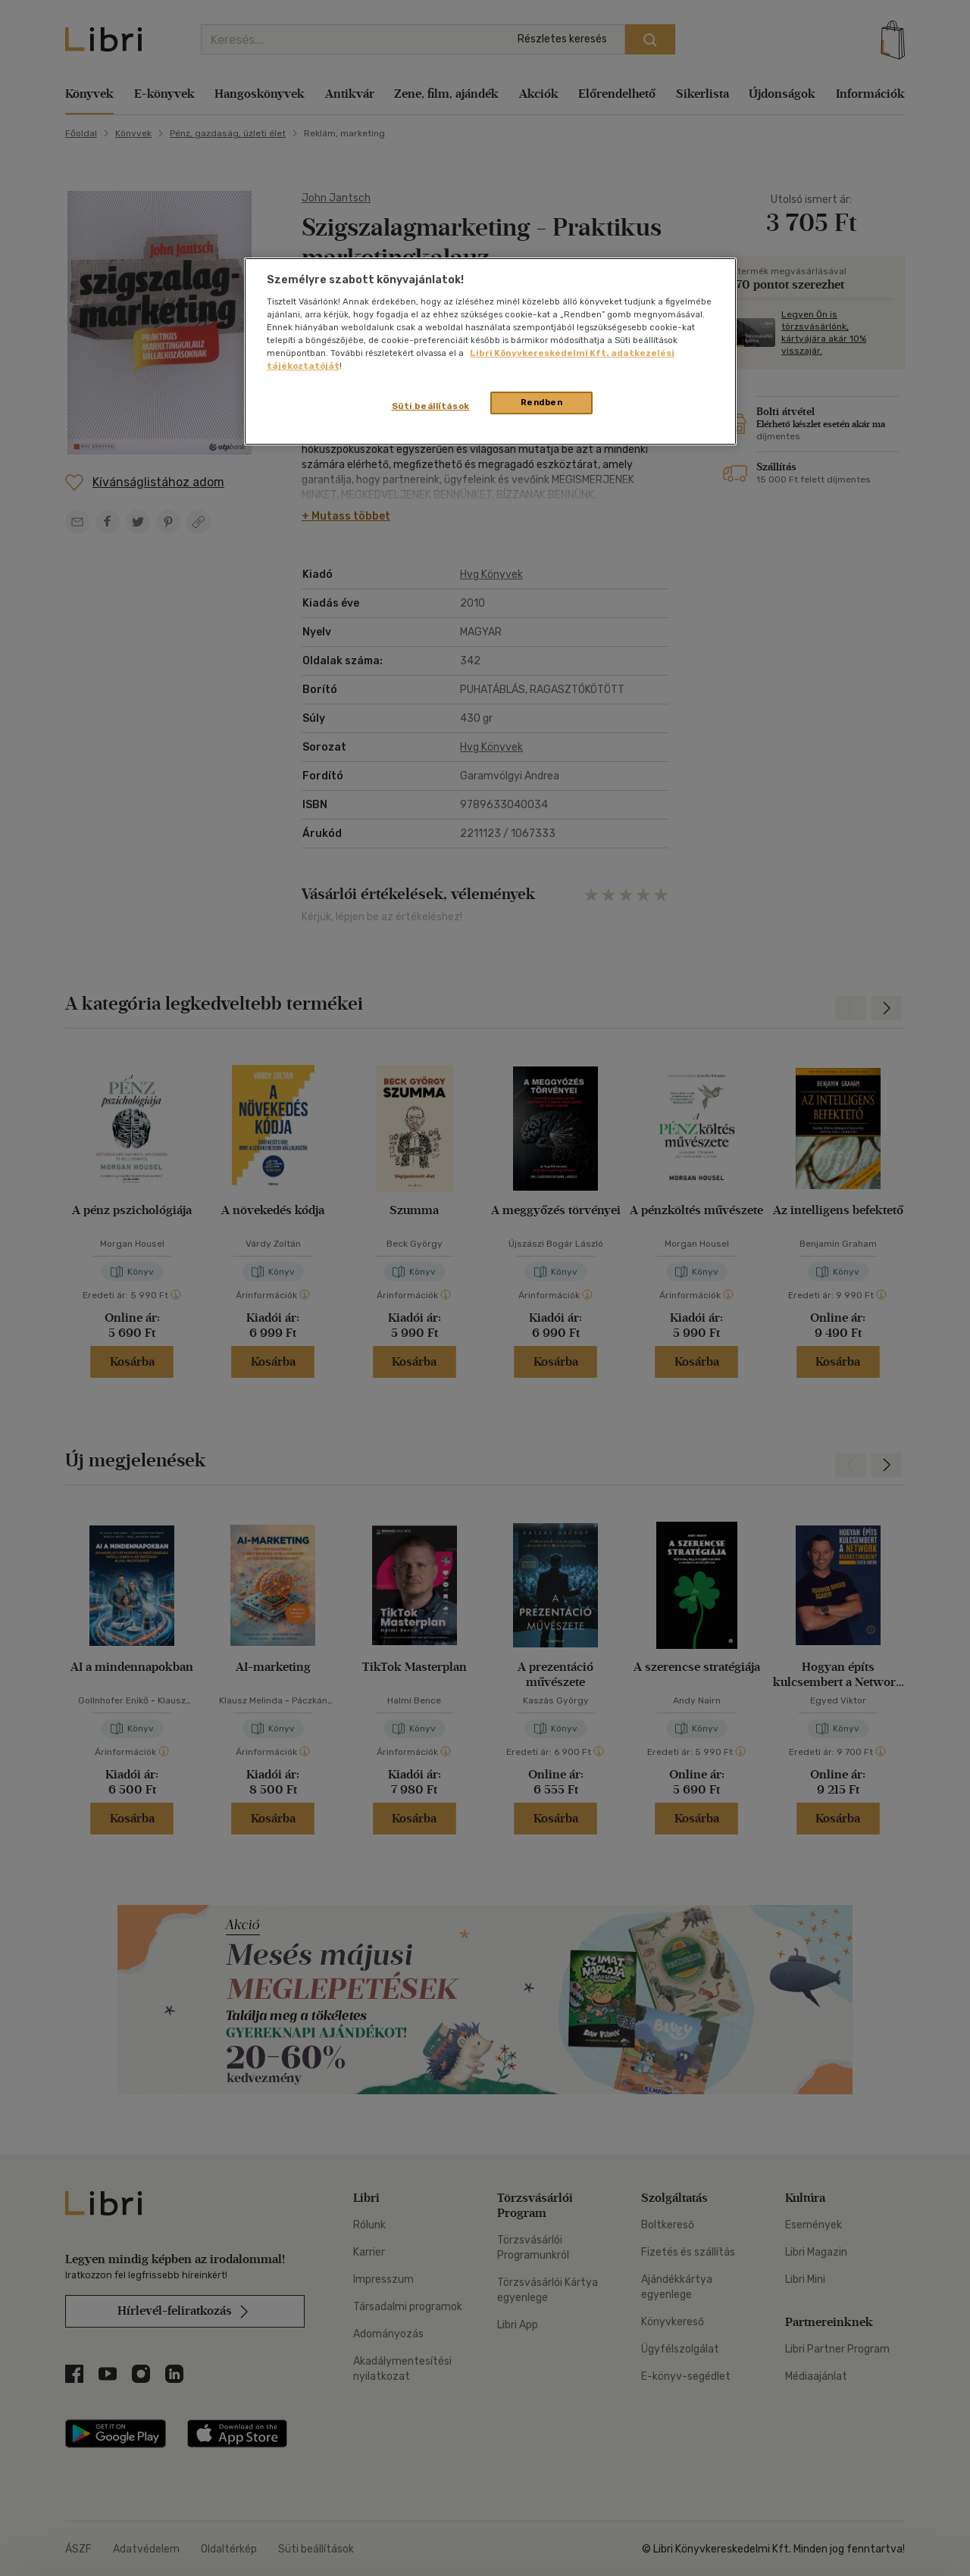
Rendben (542, 402)
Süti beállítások (431, 406)
